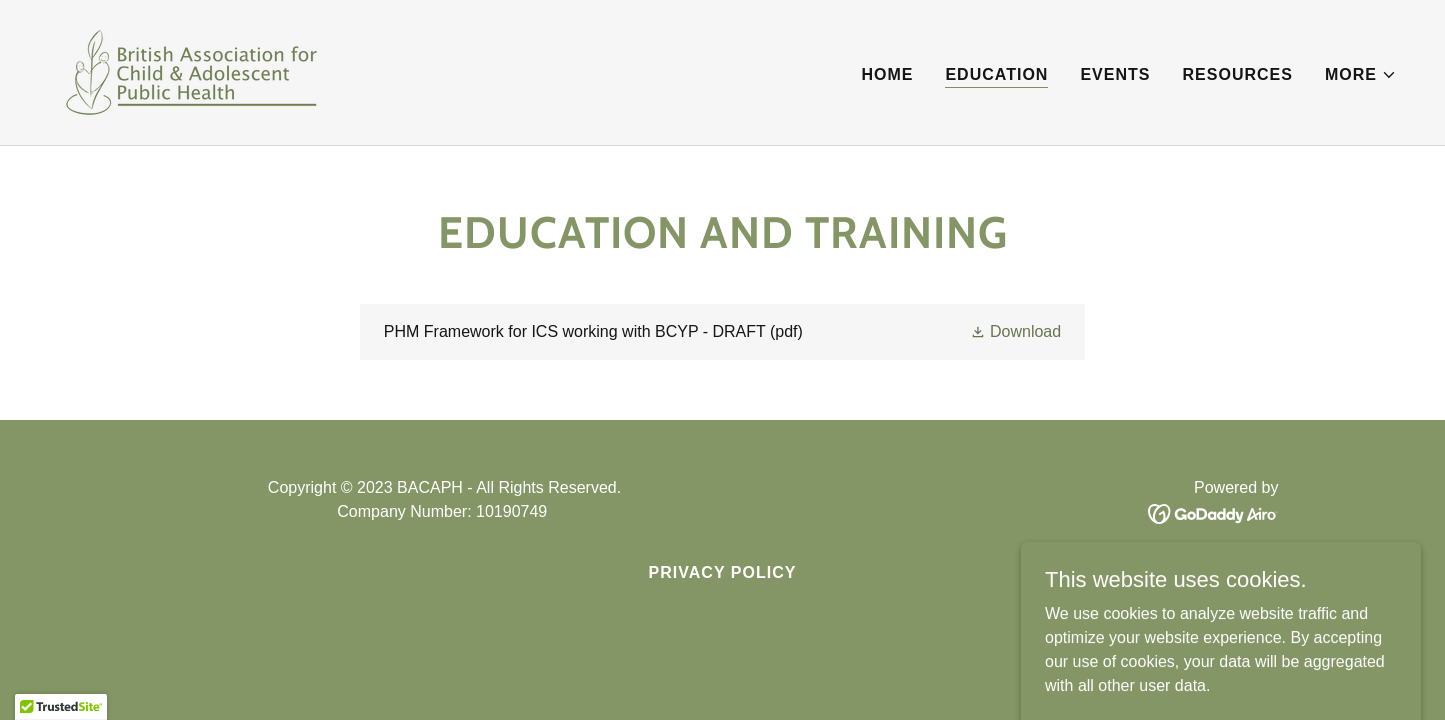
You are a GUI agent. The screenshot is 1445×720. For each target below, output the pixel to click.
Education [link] (996, 74)
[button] (1361, 75)
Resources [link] (1238, 74)
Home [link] (887, 74)
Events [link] (1115, 74)
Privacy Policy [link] (723, 572)
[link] (191, 71)
